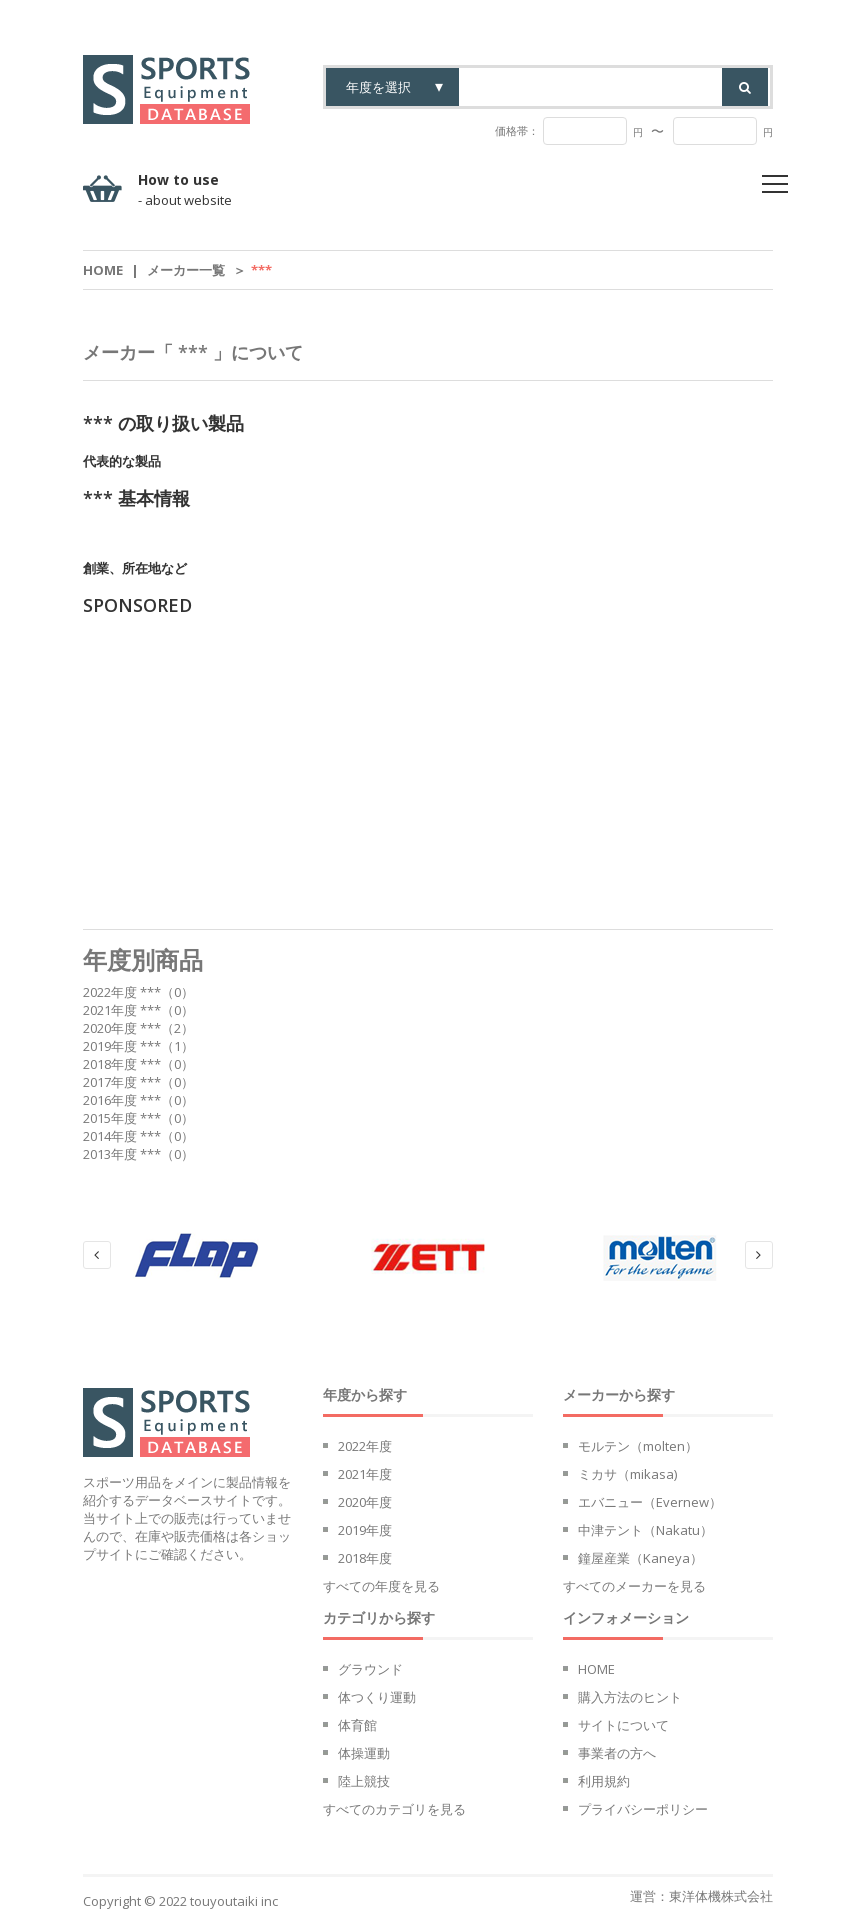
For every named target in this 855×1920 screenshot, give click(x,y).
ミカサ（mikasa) (627, 1474)
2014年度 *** (122, 1136)
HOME (596, 1669)
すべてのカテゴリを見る (394, 1809)
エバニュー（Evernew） (650, 1502)
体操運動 (364, 1753)
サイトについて (623, 1725)
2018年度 (365, 1558)
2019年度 (365, 1530)
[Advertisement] (428, 773)
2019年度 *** (122, 1046)
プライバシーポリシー (643, 1809)
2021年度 (365, 1474)
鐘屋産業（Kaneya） (640, 1558)
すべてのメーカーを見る (634, 1586)
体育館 (357, 1725)
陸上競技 (364, 1781)
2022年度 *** (122, 992)
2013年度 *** (122, 1154)
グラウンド (370, 1669)
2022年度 (365, 1446)
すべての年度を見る (381, 1586)
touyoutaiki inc (234, 1901)
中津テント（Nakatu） (645, 1530)
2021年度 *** (122, 1010)
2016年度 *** (122, 1100)
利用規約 (604, 1781)
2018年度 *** (122, 1064)
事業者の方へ (617, 1753)
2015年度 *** (122, 1118)
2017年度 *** (122, 1082)
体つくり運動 (377, 1697)
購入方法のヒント (630, 1697)
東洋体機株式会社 (721, 1896)
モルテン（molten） (638, 1446)
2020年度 (365, 1502)
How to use (185, 190)
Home (103, 270)
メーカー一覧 (186, 270)
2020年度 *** (122, 1028)
